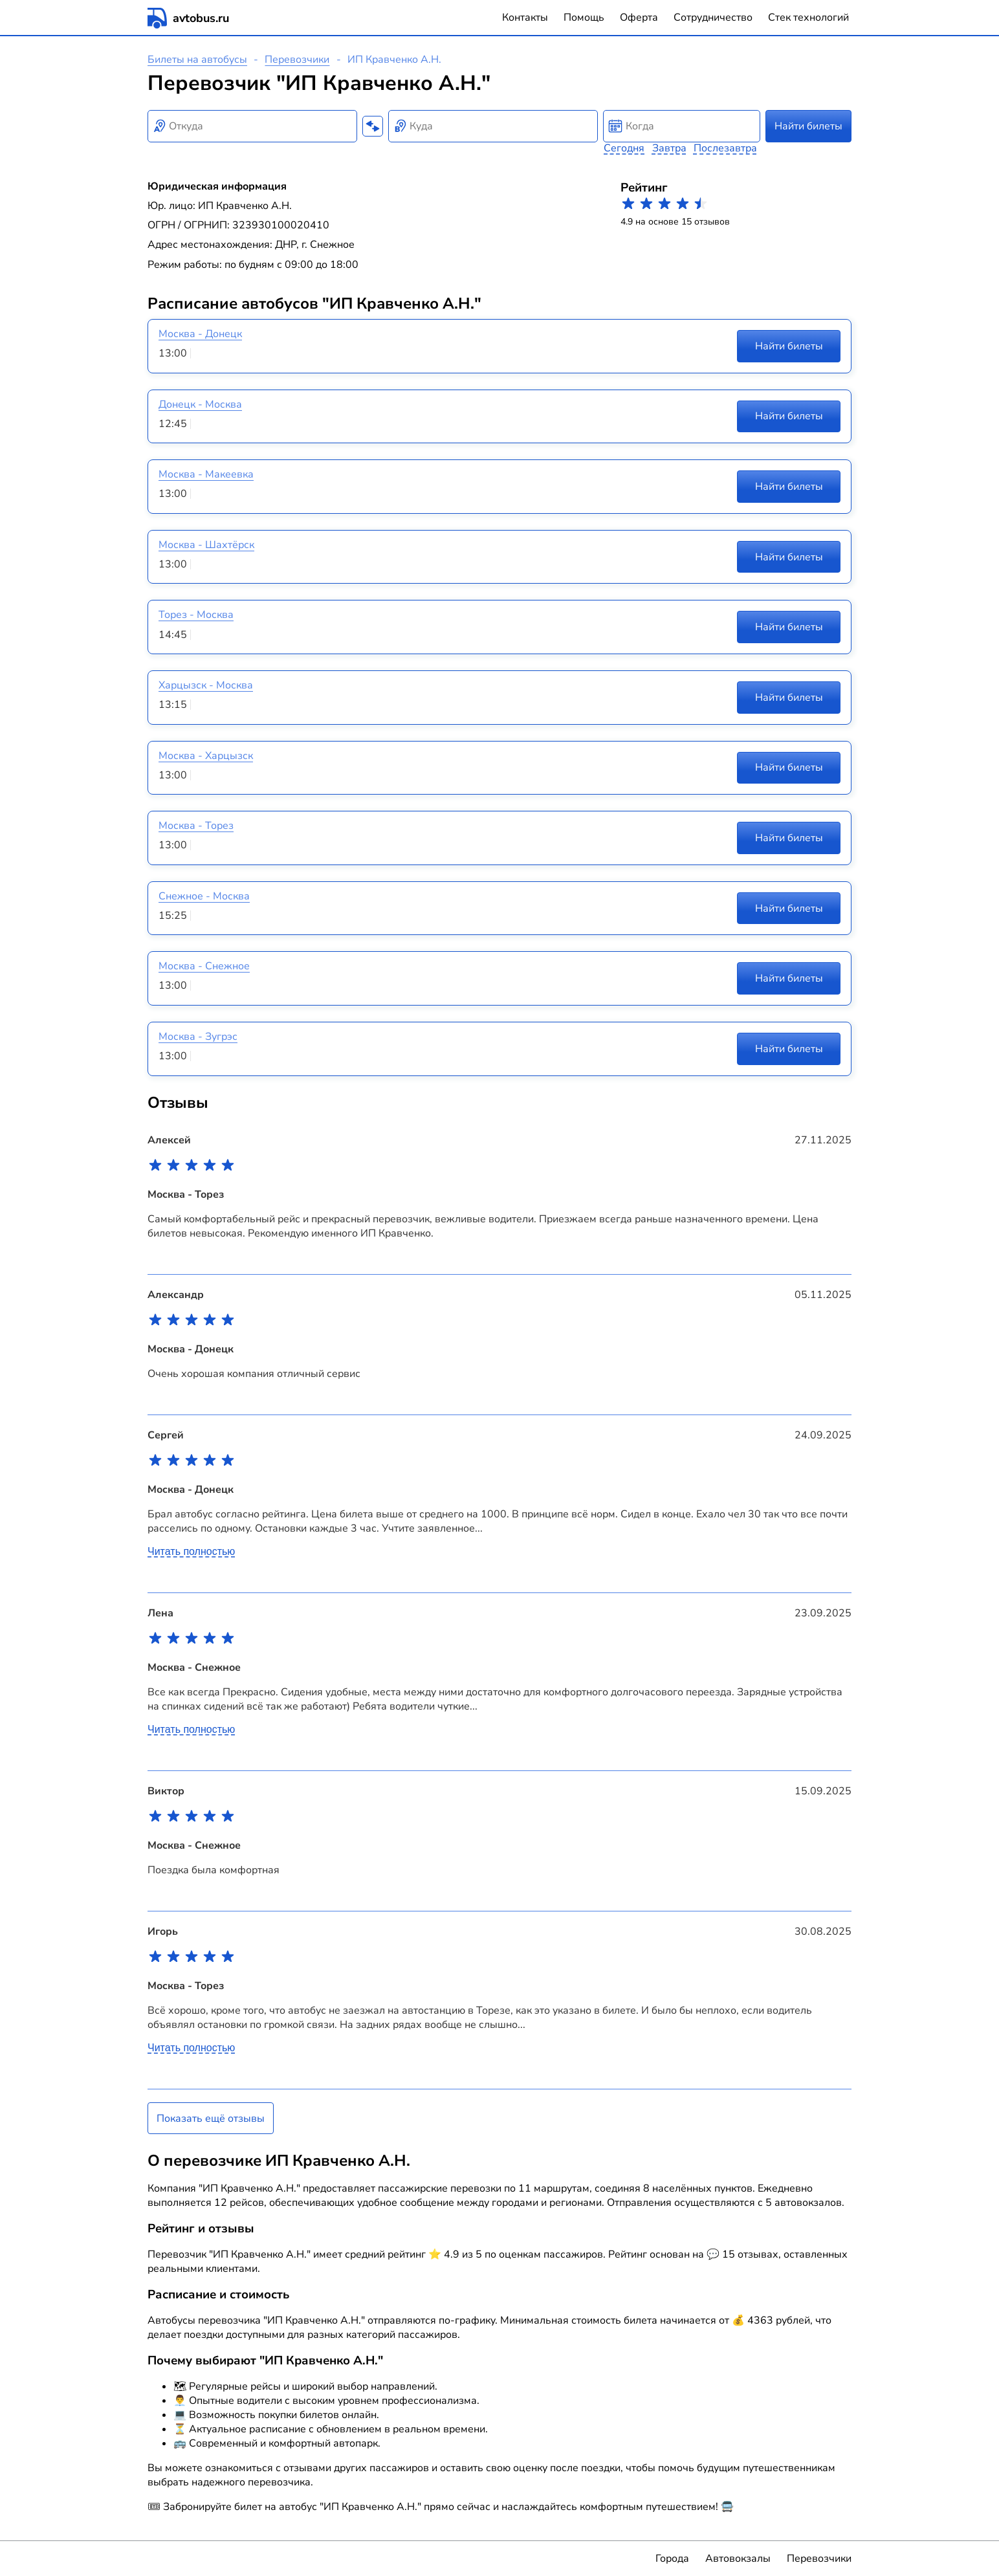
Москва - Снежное (204, 966)
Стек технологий (808, 17)
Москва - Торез (196, 826)
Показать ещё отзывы (211, 2118)
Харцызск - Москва (206, 685)
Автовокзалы (738, 2558)
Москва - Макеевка (206, 474)
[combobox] (252, 126)
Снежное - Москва (204, 896)
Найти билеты (808, 126)
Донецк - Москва (200, 404)
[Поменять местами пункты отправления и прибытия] (372, 126)
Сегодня (624, 148)
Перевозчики (297, 59)
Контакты (525, 17)
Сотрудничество (713, 17)
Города (672, 2558)
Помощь (584, 17)
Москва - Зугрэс (198, 1036)
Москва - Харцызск (206, 756)
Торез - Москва (196, 615)
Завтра (669, 148)
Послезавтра (725, 148)
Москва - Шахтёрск (206, 545)
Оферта (639, 17)
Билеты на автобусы (197, 59)
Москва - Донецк (200, 334)
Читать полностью (191, 1551)
